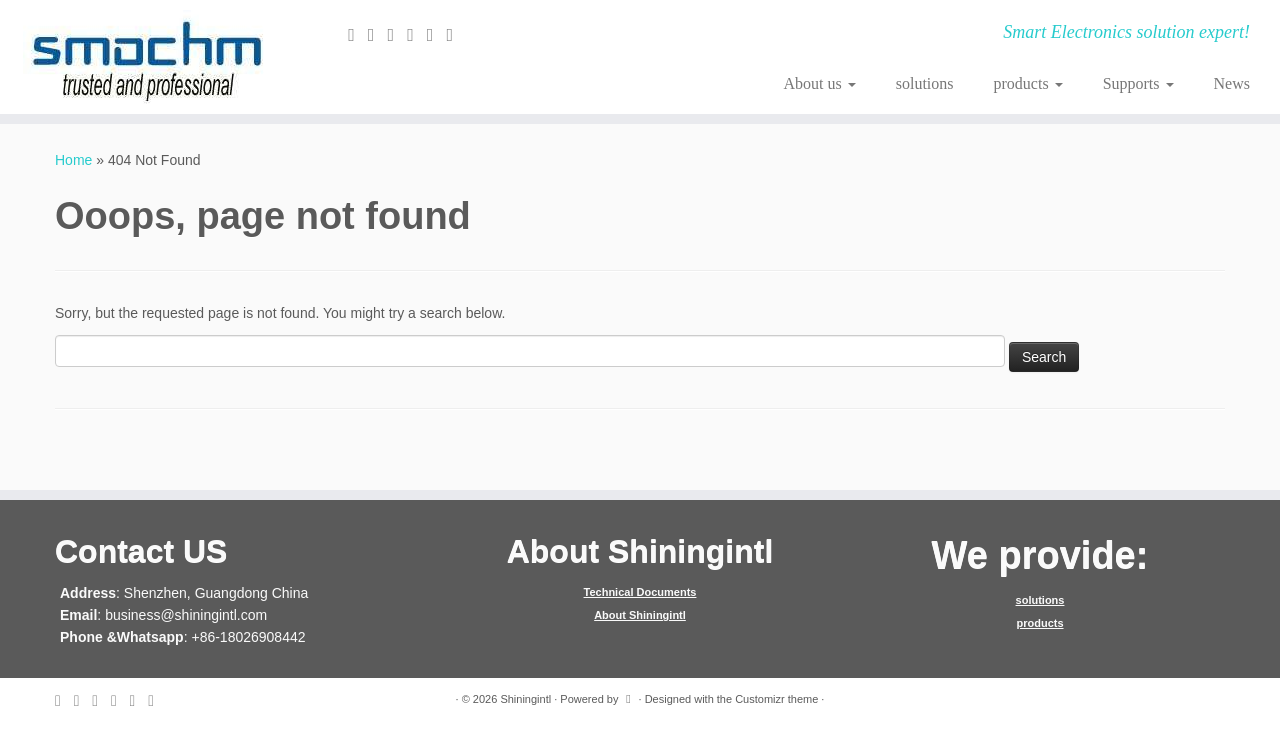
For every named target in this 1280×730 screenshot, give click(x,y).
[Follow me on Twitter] (378, 35)
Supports (1138, 83)
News (1232, 83)
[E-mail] (358, 35)
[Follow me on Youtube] (456, 35)
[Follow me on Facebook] (398, 35)
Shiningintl (525, 699)
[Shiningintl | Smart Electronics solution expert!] (147, 57)
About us (819, 83)
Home (73, 160)
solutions (925, 83)
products (1028, 83)
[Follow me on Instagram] (437, 35)
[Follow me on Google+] (417, 35)
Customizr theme (776, 699)
